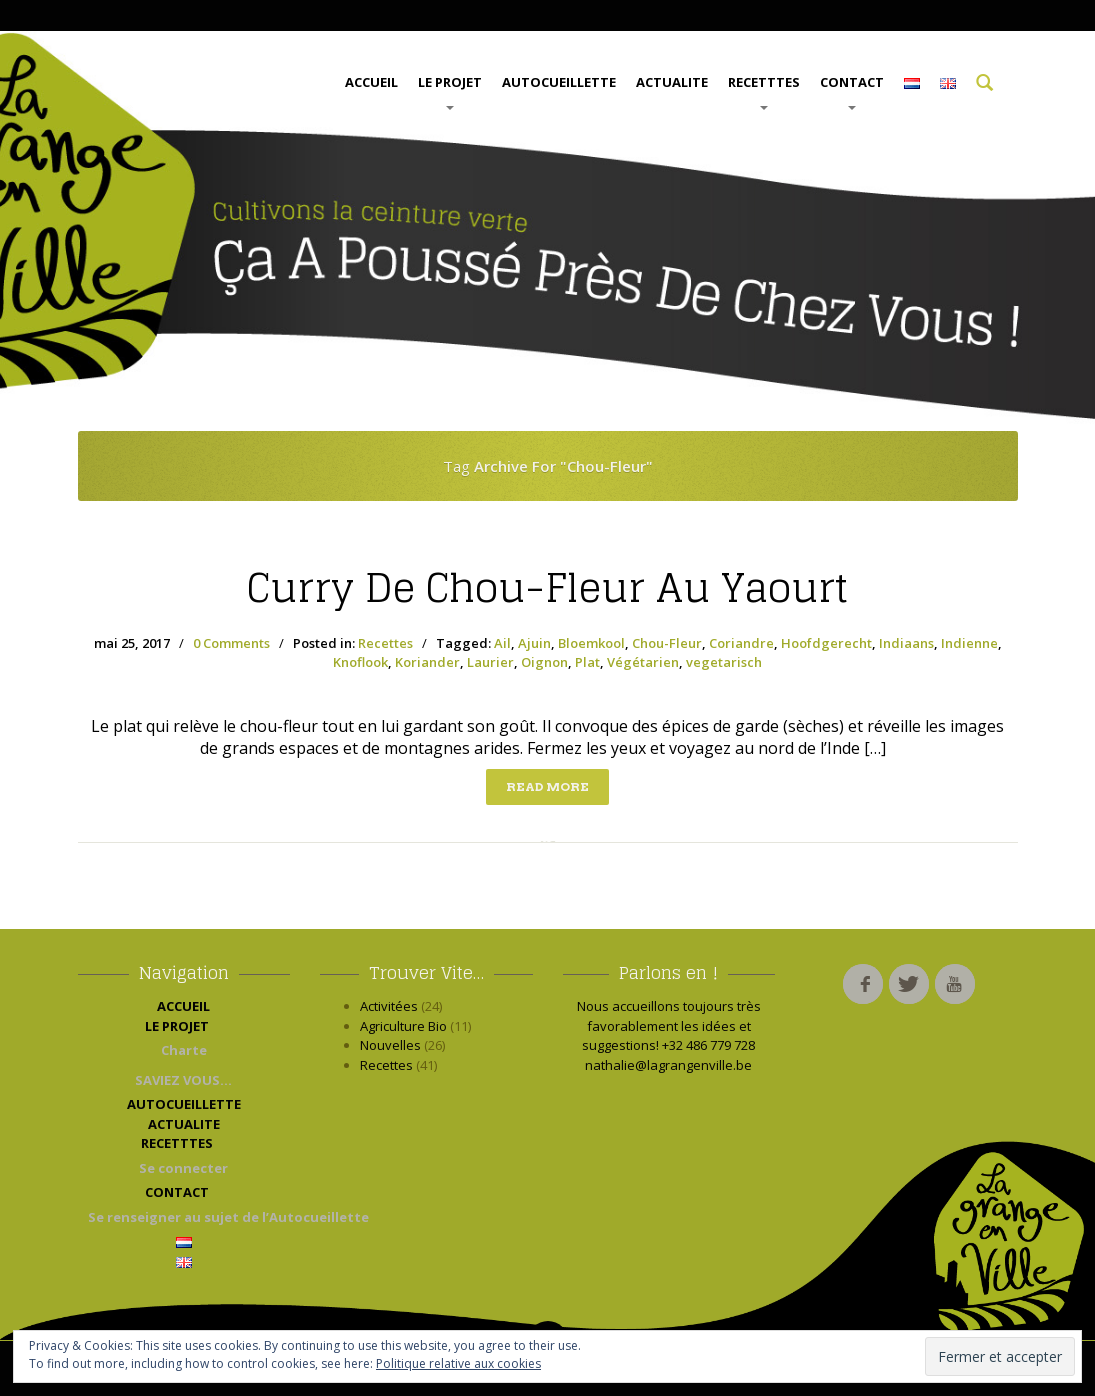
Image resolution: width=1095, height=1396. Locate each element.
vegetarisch (724, 662)
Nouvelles (390, 1045)
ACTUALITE (672, 82)
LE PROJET (450, 91)
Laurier (490, 662)
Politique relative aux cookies (458, 1363)
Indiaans (906, 643)
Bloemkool (591, 643)
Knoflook (360, 662)
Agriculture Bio (403, 1026)
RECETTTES (764, 91)
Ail (502, 643)
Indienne (969, 643)
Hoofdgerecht (826, 643)
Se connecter (183, 1168)
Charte (184, 1050)
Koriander (427, 662)
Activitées (389, 1006)
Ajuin (534, 643)
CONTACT (852, 91)
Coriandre (741, 643)
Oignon (544, 662)
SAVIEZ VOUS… (183, 1080)
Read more (547, 786)
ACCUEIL (371, 82)
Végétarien (643, 662)
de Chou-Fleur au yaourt (547, 588)
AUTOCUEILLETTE (559, 82)
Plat (587, 662)
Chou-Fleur (667, 643)
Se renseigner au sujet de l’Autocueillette (189, 1217)
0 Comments (231, 643)
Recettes (385, 643)
